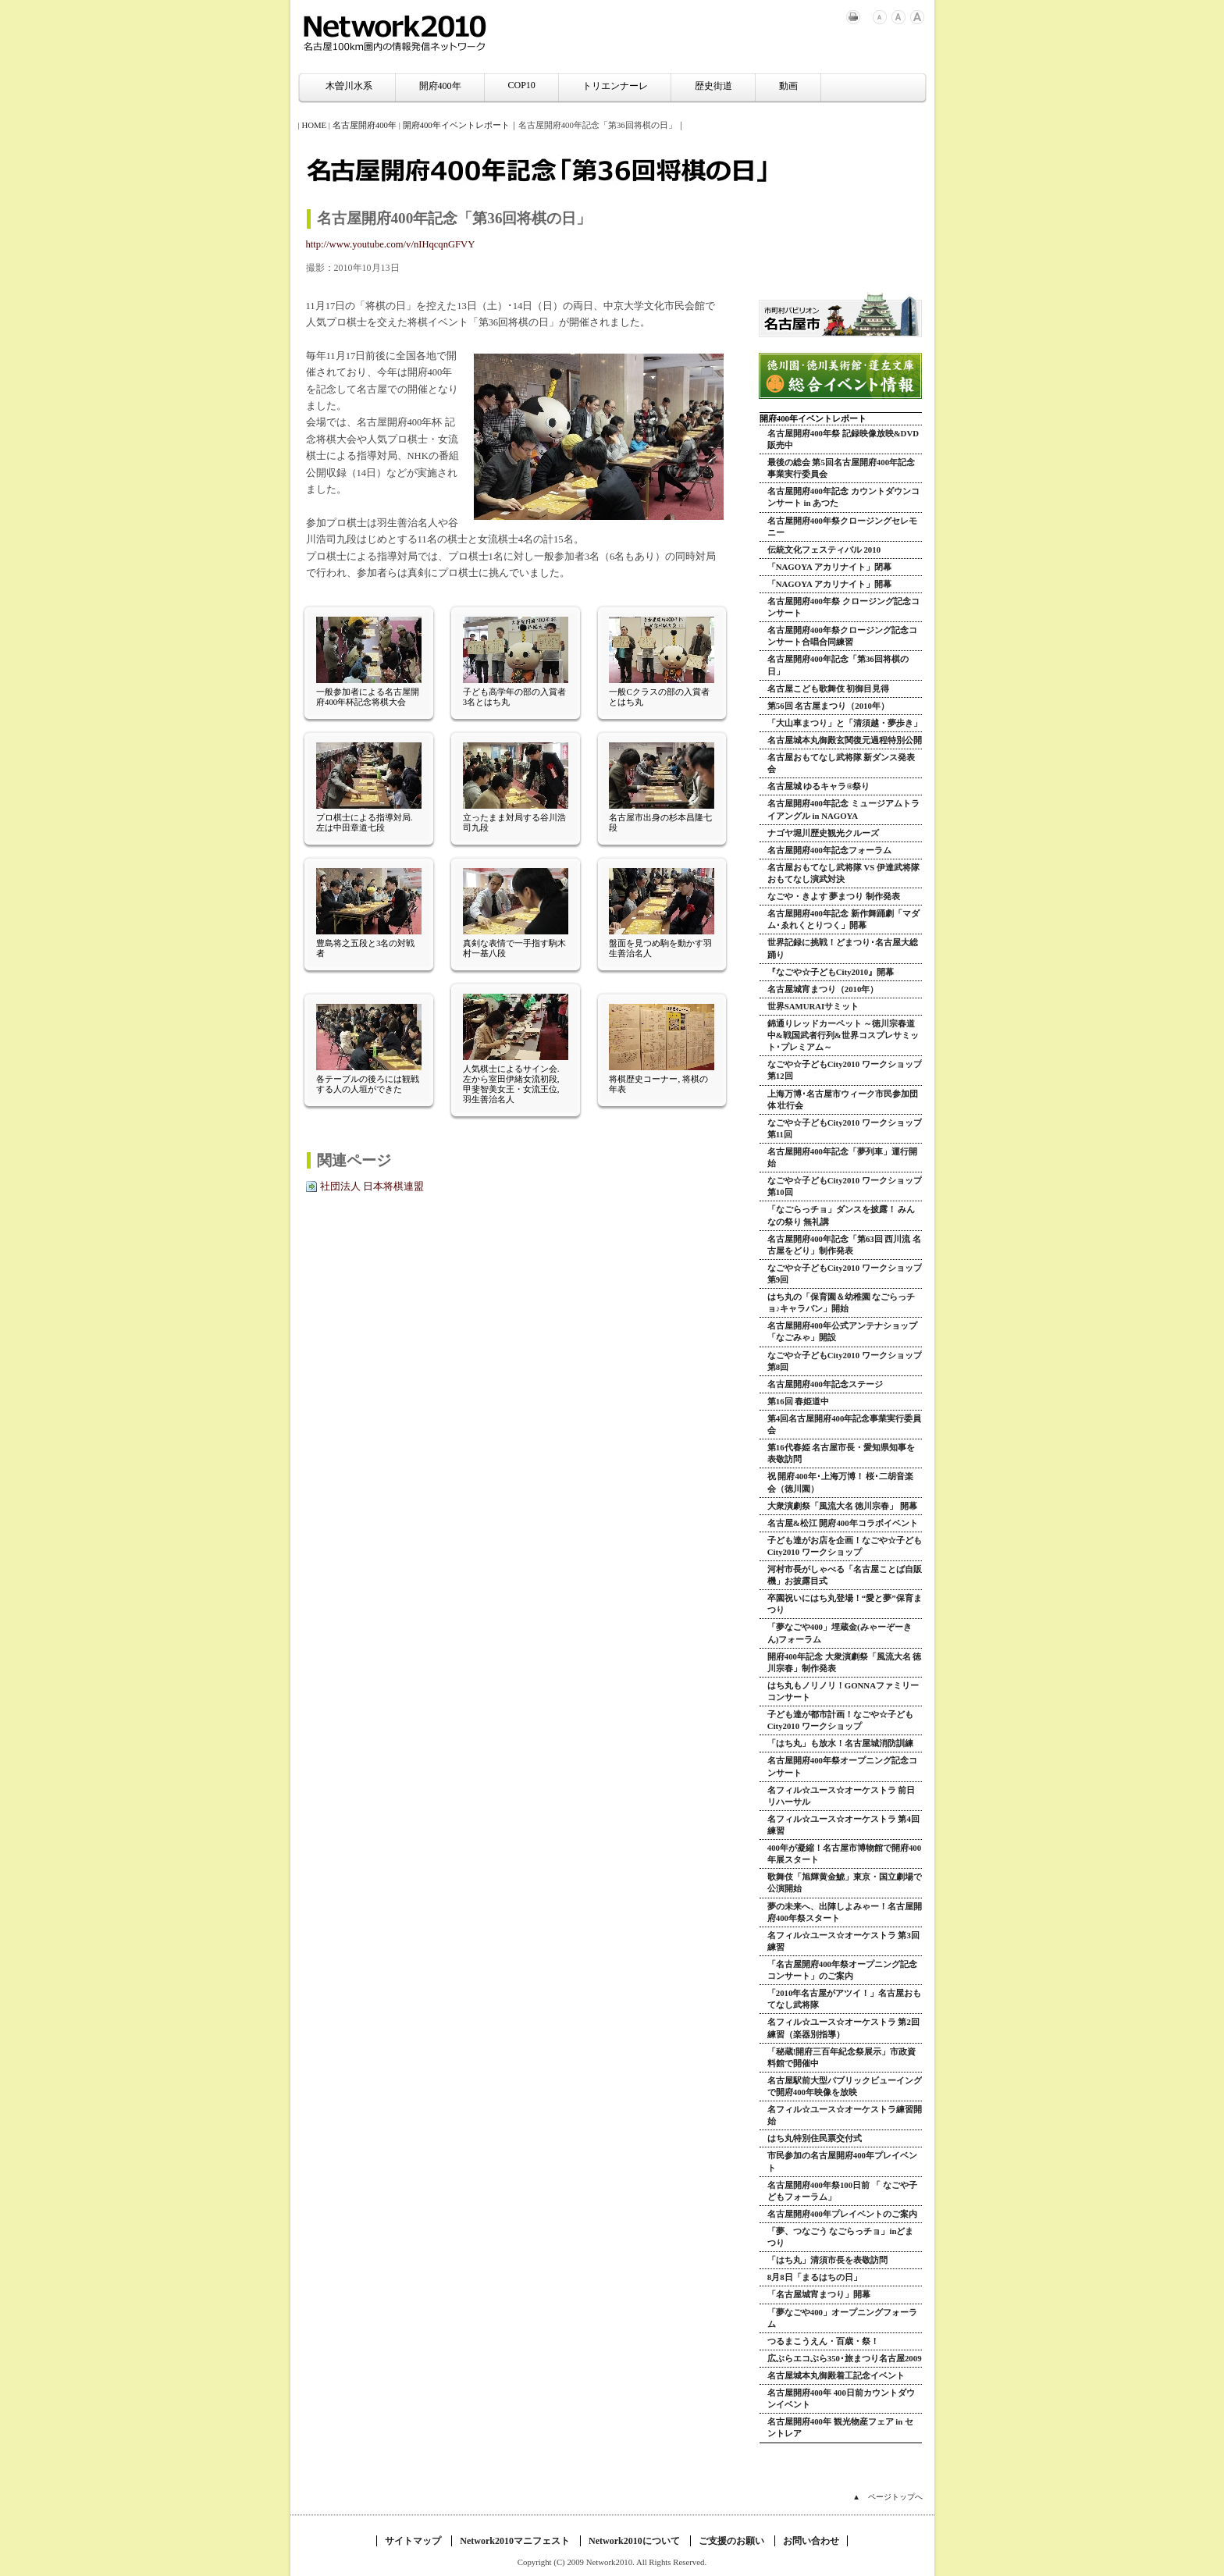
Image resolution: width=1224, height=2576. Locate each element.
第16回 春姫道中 (798, 1401)
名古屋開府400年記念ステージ (825, 1384)
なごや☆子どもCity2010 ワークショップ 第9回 (844, 1273)
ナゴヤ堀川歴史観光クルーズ (823, 833)
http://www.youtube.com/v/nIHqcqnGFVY (390, 244)
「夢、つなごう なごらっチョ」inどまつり (840, 2236)
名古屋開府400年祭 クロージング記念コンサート (843, 606)
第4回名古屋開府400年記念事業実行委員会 (844, 1424)
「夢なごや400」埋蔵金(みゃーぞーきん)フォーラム (839, 1632)
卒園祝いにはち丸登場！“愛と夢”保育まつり (844, 1603)
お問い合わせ (811, 2540)
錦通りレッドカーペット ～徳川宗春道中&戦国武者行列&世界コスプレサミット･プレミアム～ (843, 1035)
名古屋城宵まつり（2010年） (823, 989)
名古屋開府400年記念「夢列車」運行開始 (842, 1157)
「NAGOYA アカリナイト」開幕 (829, 584)
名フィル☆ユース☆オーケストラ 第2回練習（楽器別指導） (843, 2027)
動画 (788, 85)
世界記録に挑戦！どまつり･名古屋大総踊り (842, 948)
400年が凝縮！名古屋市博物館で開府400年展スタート (844, 1853)
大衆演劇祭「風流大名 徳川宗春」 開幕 (842, 1505)
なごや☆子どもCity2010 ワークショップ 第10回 (844, 1186)
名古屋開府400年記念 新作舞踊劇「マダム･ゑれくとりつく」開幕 (843, 919)
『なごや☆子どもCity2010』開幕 (830, 972)
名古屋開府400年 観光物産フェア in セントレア (840, 2427)
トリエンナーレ (615, 85)
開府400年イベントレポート (456, 125)
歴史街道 (713, 85)
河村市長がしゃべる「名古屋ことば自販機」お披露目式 (844, 1574)
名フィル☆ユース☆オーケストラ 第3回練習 (843, 1941)
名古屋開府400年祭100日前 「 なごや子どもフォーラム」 (842, 2190)
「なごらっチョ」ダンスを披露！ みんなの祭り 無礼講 (841, 1215)
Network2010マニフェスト (515, 2540)
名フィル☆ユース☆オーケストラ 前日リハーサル (841, 1795)
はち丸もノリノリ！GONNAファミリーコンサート (843, 1691)
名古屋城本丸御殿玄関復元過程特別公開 (844, 740)
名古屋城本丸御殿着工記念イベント (836, 2375)
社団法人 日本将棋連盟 (372, 1186)
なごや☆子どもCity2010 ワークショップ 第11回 (844, 1128)
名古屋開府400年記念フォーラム (829, 850)
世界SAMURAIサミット (813, 1006)
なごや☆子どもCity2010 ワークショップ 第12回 (844, 1069)
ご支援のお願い (731, 2540)
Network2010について (634, 2540)
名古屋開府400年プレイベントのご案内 (842, 2213)
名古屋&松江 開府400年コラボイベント (842, 1523)
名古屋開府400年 (365, 125)
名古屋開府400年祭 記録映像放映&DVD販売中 (843, 439)
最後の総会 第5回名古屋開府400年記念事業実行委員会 (841, 468)
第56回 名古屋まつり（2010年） (828, 705)
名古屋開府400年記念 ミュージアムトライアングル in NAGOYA (843, 809)
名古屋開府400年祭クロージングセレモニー (842, 526)
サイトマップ (413, 2540)
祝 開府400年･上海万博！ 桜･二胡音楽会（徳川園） (840, 1482)
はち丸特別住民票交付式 (814, 2138)
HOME (313, 125)
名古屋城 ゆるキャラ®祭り (818, 786)
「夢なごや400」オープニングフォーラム (842, 2318)
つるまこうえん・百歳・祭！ (823, 2341)
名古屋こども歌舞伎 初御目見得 (828, 688)
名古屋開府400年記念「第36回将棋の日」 (838, 664)
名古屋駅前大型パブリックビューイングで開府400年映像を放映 (844, 2086)
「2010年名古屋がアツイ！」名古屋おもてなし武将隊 (844, 1998)
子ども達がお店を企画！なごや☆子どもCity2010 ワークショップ (844, 1546)
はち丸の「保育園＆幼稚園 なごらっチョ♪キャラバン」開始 (841, 1302)
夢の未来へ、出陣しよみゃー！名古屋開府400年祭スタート (844, 1912)
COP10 (522, 85)
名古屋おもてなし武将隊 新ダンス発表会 (841, 763)
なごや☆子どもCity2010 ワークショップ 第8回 (844, 1361)
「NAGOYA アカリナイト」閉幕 (829, 566)
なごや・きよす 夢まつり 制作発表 (833, 896)
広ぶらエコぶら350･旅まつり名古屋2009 (844, 2358)
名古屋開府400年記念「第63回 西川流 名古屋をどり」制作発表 (844, 1244)
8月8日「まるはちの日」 (814, 2277)
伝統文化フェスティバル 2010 (824, 549)
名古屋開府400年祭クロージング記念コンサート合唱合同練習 (842, 635)
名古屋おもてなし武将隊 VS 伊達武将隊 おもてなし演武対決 (843, 873)
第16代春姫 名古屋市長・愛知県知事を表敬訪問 (841, 1453)
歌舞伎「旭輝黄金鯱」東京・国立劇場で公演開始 (844, 1882)
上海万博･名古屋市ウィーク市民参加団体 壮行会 (842, 1099)
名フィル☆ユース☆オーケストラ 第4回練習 (843, 1824)
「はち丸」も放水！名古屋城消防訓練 (840, 1743)
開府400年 (440, 85)
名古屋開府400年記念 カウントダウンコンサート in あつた (843, 496)
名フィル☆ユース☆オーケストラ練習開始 (844, 2115)
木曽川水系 (349, 85)
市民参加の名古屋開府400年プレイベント (842, 2161)
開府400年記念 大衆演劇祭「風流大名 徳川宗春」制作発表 (844, 1662)
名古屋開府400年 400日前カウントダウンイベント (841, 2398)
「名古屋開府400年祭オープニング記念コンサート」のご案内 (842, 1969)
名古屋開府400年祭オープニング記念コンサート (842, 1766)
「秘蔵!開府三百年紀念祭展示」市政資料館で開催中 (841, 2057)
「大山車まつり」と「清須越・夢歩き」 (844, 723)
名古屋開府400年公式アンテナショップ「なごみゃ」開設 (842, 1331)
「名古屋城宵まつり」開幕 (818, 2294)
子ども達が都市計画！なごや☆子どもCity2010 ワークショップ (840, 1720)
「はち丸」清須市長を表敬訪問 (827, 2260)
